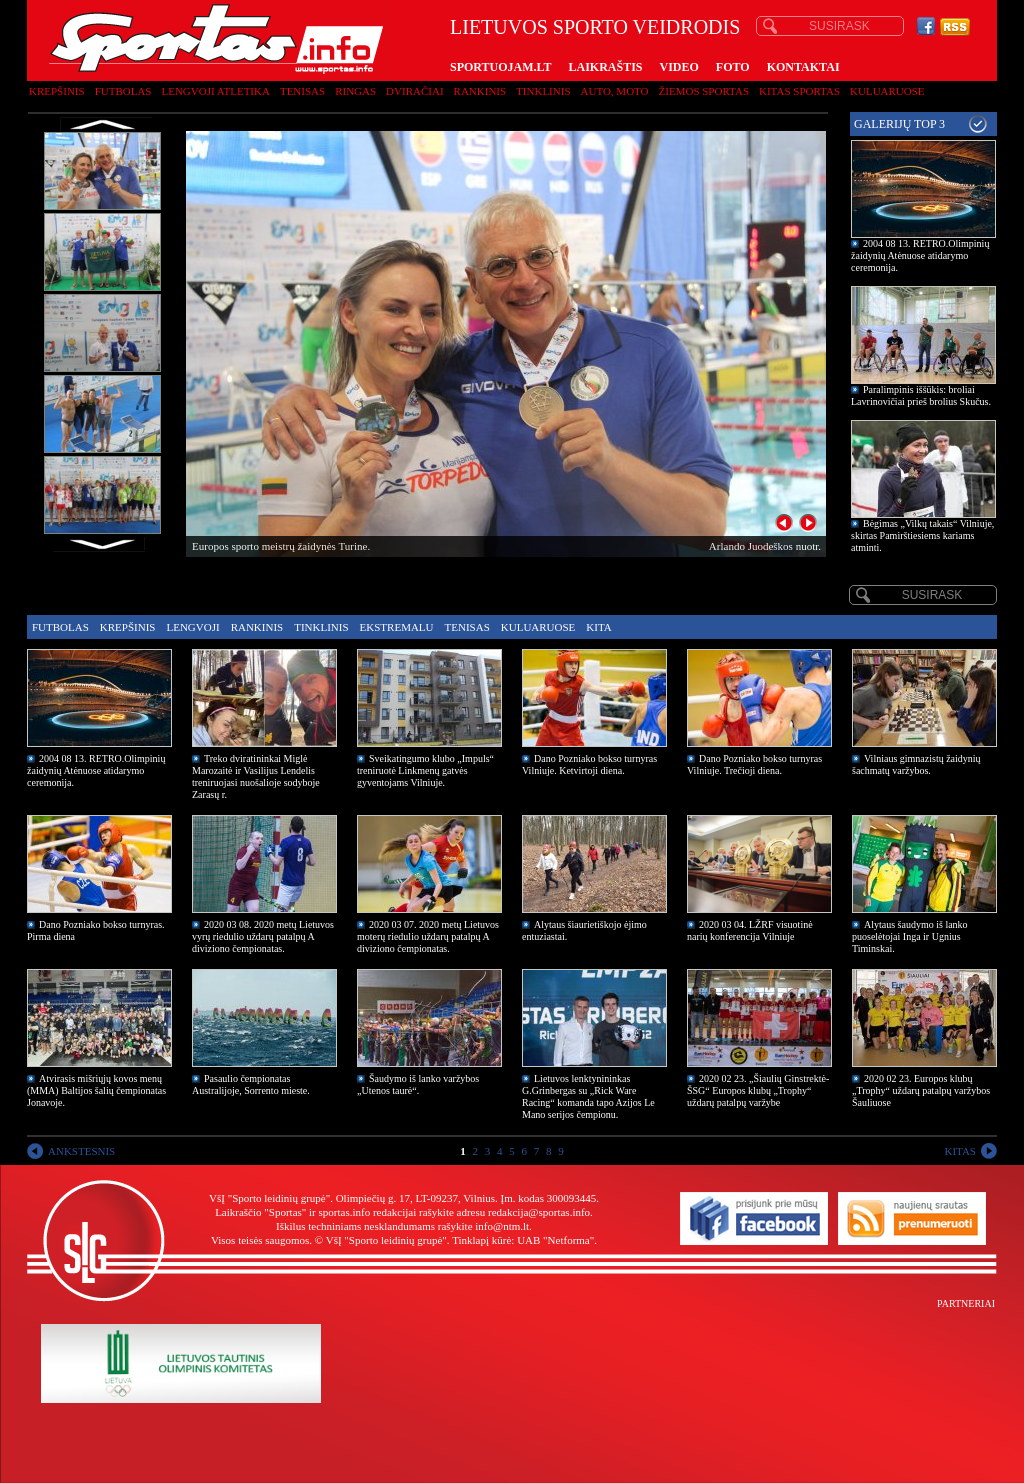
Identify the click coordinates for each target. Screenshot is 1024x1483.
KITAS (960, 1151)
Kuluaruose (887, 91)
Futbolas (123, 91)
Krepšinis (57, 91)
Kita (598, 627)
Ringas (355, 91)
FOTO (733, 67)
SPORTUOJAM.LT (500, 67)
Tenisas (302, 91)
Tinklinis (543, 91)
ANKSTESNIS (81, 1151)
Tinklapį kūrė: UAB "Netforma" (523, 1240)
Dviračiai (414, 91)
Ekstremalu (397, 627)
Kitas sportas (799, 91)
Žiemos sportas (704, 91)
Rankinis (480, 91)
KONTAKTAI (803, 67)
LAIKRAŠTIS (605, 67)
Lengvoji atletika (215, 91)
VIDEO (679, 67)
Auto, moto (615, 91)
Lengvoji (192, 627)
